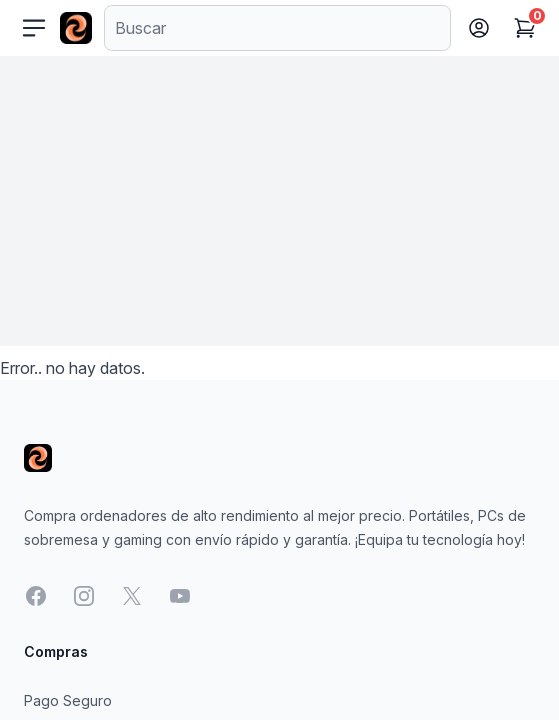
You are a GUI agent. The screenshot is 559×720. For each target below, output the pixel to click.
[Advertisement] (279, 206)
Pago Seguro (68, 700)
